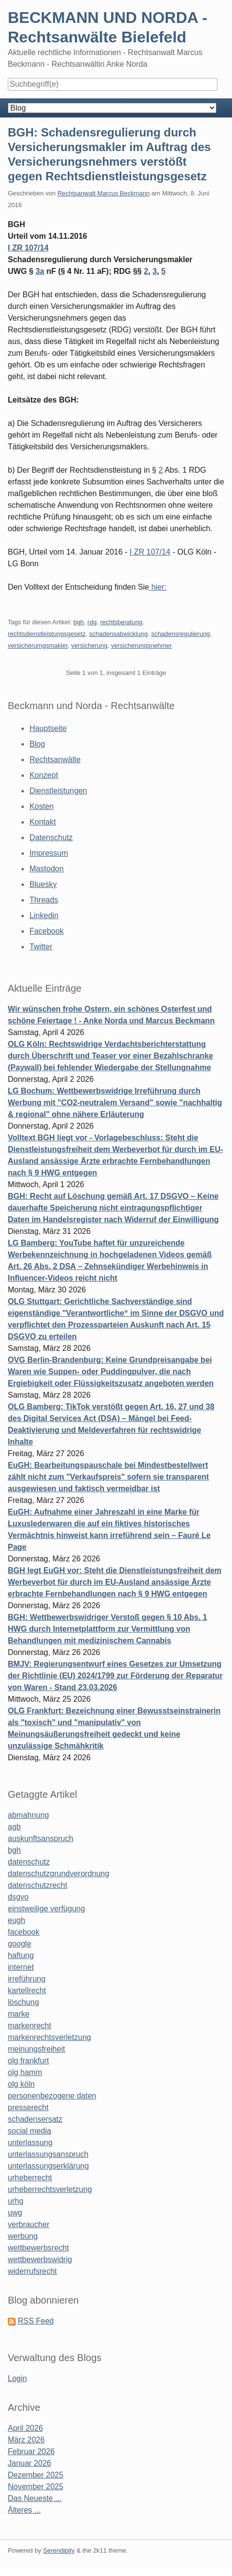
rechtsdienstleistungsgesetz (47, 633)
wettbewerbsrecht (38, 2248)
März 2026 (26, 2440)
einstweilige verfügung (46, 1908)
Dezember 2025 (35, 2475)
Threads (43, 900)
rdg (92, 622)
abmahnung (28, 1815)
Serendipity (59, 2550)
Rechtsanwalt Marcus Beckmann (104, 193)
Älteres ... (24, 2510)
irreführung (26, 1979)
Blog (37, 744)
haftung (21, 1955)
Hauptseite (48, 728)
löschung (23, 2002)
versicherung (89, 645)
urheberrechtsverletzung (50, 2189)
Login (17, 2378)
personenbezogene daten (52, 2096)
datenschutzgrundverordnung (58, 1873)
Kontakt (42, 822)
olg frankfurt (28, 2061)
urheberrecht (30, 2177)
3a (40, 271)
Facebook (46, 931)
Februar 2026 (31, 2451)
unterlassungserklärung (48, 2166)
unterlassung (30, 2142)
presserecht (28, 2107)
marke (18, 2014)
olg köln (21, 2084)
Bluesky (43, 884)
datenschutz (29, 1862)
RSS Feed (36, 2321)
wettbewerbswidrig (40, 2259)
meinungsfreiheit (36, 2049)
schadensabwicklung (118, 633)
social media (29, 2131)
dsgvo (18, 1897)
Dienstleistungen (58, 791)
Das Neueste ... (34, 2498)
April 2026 (25, 2428)
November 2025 (35, 2486)
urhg (15, 2201)
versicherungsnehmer (141, 645)
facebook (23, 1932)
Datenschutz (51, 837)
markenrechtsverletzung (49, 2037)
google (19, 1944)
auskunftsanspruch (40, 1838)
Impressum (48, 853)
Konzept (43, 775)
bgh (78, 622)
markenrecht (29, 2025)
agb (14, 1827)
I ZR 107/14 (28, 248)
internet (21, 1967)
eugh (16, 1920)
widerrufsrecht (32, 2271)
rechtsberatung (121, 622)
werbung (23, 2236)
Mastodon (46, 869)
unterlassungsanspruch (48, 2154)
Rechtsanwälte (54, 759)
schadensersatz (35, 2119)
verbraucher (28, 2224)
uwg (15, 2213)
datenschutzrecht (37, 1885)
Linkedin (43, 915)
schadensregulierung (180, 633)
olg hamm (25, 2072)
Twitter (40, 946)
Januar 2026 (29, 2463)
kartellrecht (27, 1990)
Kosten (41, 806)
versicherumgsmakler (38, 645)
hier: (158, 587)
